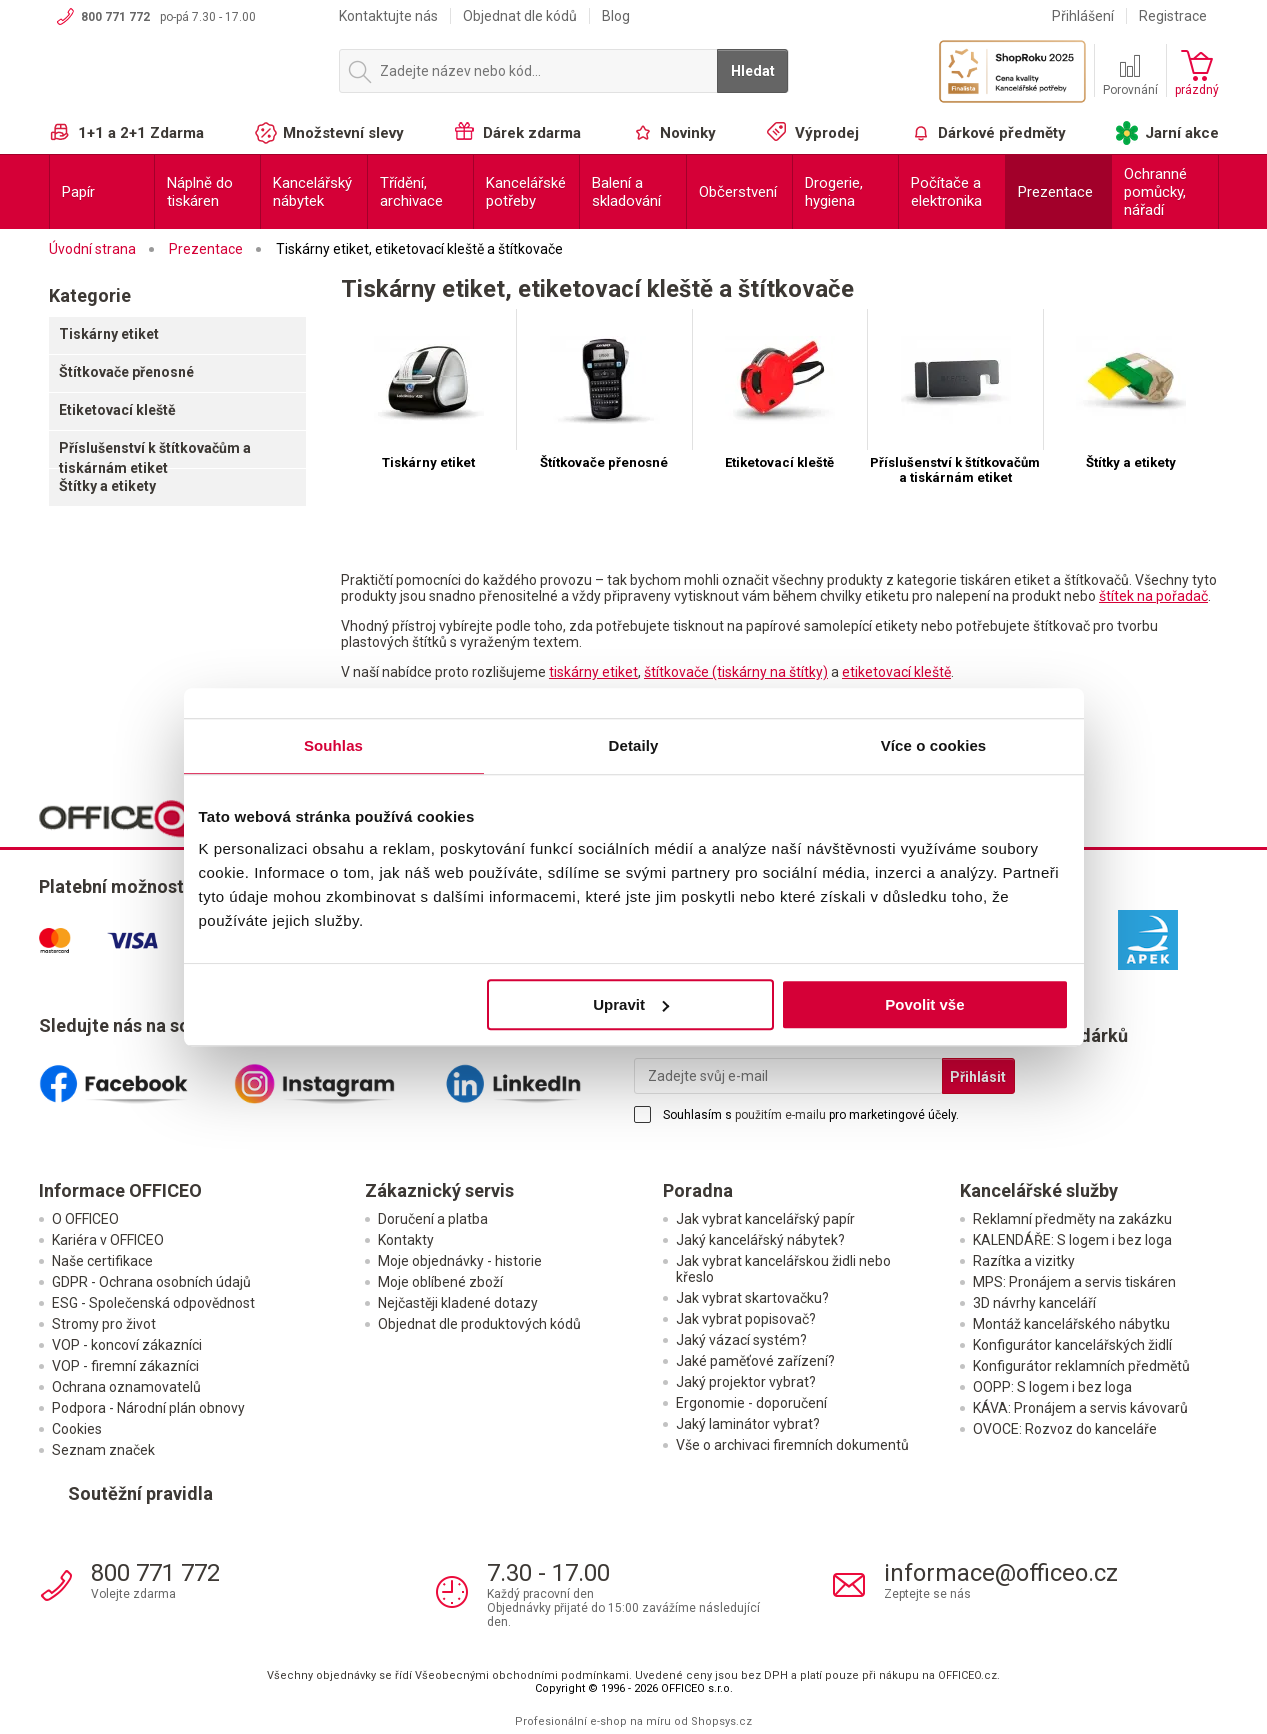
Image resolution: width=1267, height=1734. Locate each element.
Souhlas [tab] (333, 745)
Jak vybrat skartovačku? (752, 1298)
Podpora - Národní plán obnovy (148, 1408)
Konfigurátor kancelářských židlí (1072, 1345)
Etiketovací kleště (117, 410)
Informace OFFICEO (120, 1190)
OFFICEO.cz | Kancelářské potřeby (184, 79)
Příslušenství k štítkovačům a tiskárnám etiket (155, 458)
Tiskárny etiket (109, 334)
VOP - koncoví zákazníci (127, 1345)
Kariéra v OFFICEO (108, 1240)
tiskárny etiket (593, 672)
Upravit (631, 1004)
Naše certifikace (102, 1261)
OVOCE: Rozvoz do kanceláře (1065, 1429)
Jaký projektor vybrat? (746, 1382)
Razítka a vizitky (1024, 1261)
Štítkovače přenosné (126, 372)
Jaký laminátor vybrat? (748, 1424)
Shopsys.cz (721, 1721)
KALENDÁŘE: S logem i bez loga (1072, 1240)
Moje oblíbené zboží (440, 1282)
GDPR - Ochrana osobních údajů (151, 1282)
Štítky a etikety (107, 486)
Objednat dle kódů (520, 16)
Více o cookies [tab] (934, 745)
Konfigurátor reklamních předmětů (1081, 1366)
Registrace (1173, 16)
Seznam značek (103, 1450)
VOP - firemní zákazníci (125, 1366)
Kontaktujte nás (388, 16)
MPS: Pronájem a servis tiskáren (1074, 1282)
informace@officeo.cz (1001, 1573)
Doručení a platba (433, 1219)
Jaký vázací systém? (741, 1340)
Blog (616, 16)
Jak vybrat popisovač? (746, 1319)
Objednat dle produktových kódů (479, 1324)
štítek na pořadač (1153, 596)
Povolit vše (924, 1004)
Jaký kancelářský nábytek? (760, 1240)
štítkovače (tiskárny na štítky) (736, 672)
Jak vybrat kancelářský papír (765, 1219)
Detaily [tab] (634, 745)
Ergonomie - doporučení (751, 1403)
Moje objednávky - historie (460, 1261)
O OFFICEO (85, 1219)
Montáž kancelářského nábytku (1071, 1324)
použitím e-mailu (780, 1115)
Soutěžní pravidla (140, 1493)
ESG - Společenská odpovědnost (153, 1303)
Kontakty (406, 1240)
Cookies (77, 1429)
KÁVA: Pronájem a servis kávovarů (1080, 1408)
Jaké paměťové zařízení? (755, 1361)
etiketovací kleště (896, 672)
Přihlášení (1083, 16)
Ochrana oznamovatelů (126, 1387)
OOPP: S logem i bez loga (1052, 1387)
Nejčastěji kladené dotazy (458, 1303)
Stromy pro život (104, 1324)
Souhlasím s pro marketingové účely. (811, 1115)
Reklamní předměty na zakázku (1072, 1219)
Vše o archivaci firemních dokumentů (792, 1445)
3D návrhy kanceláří (1034, 1303)
